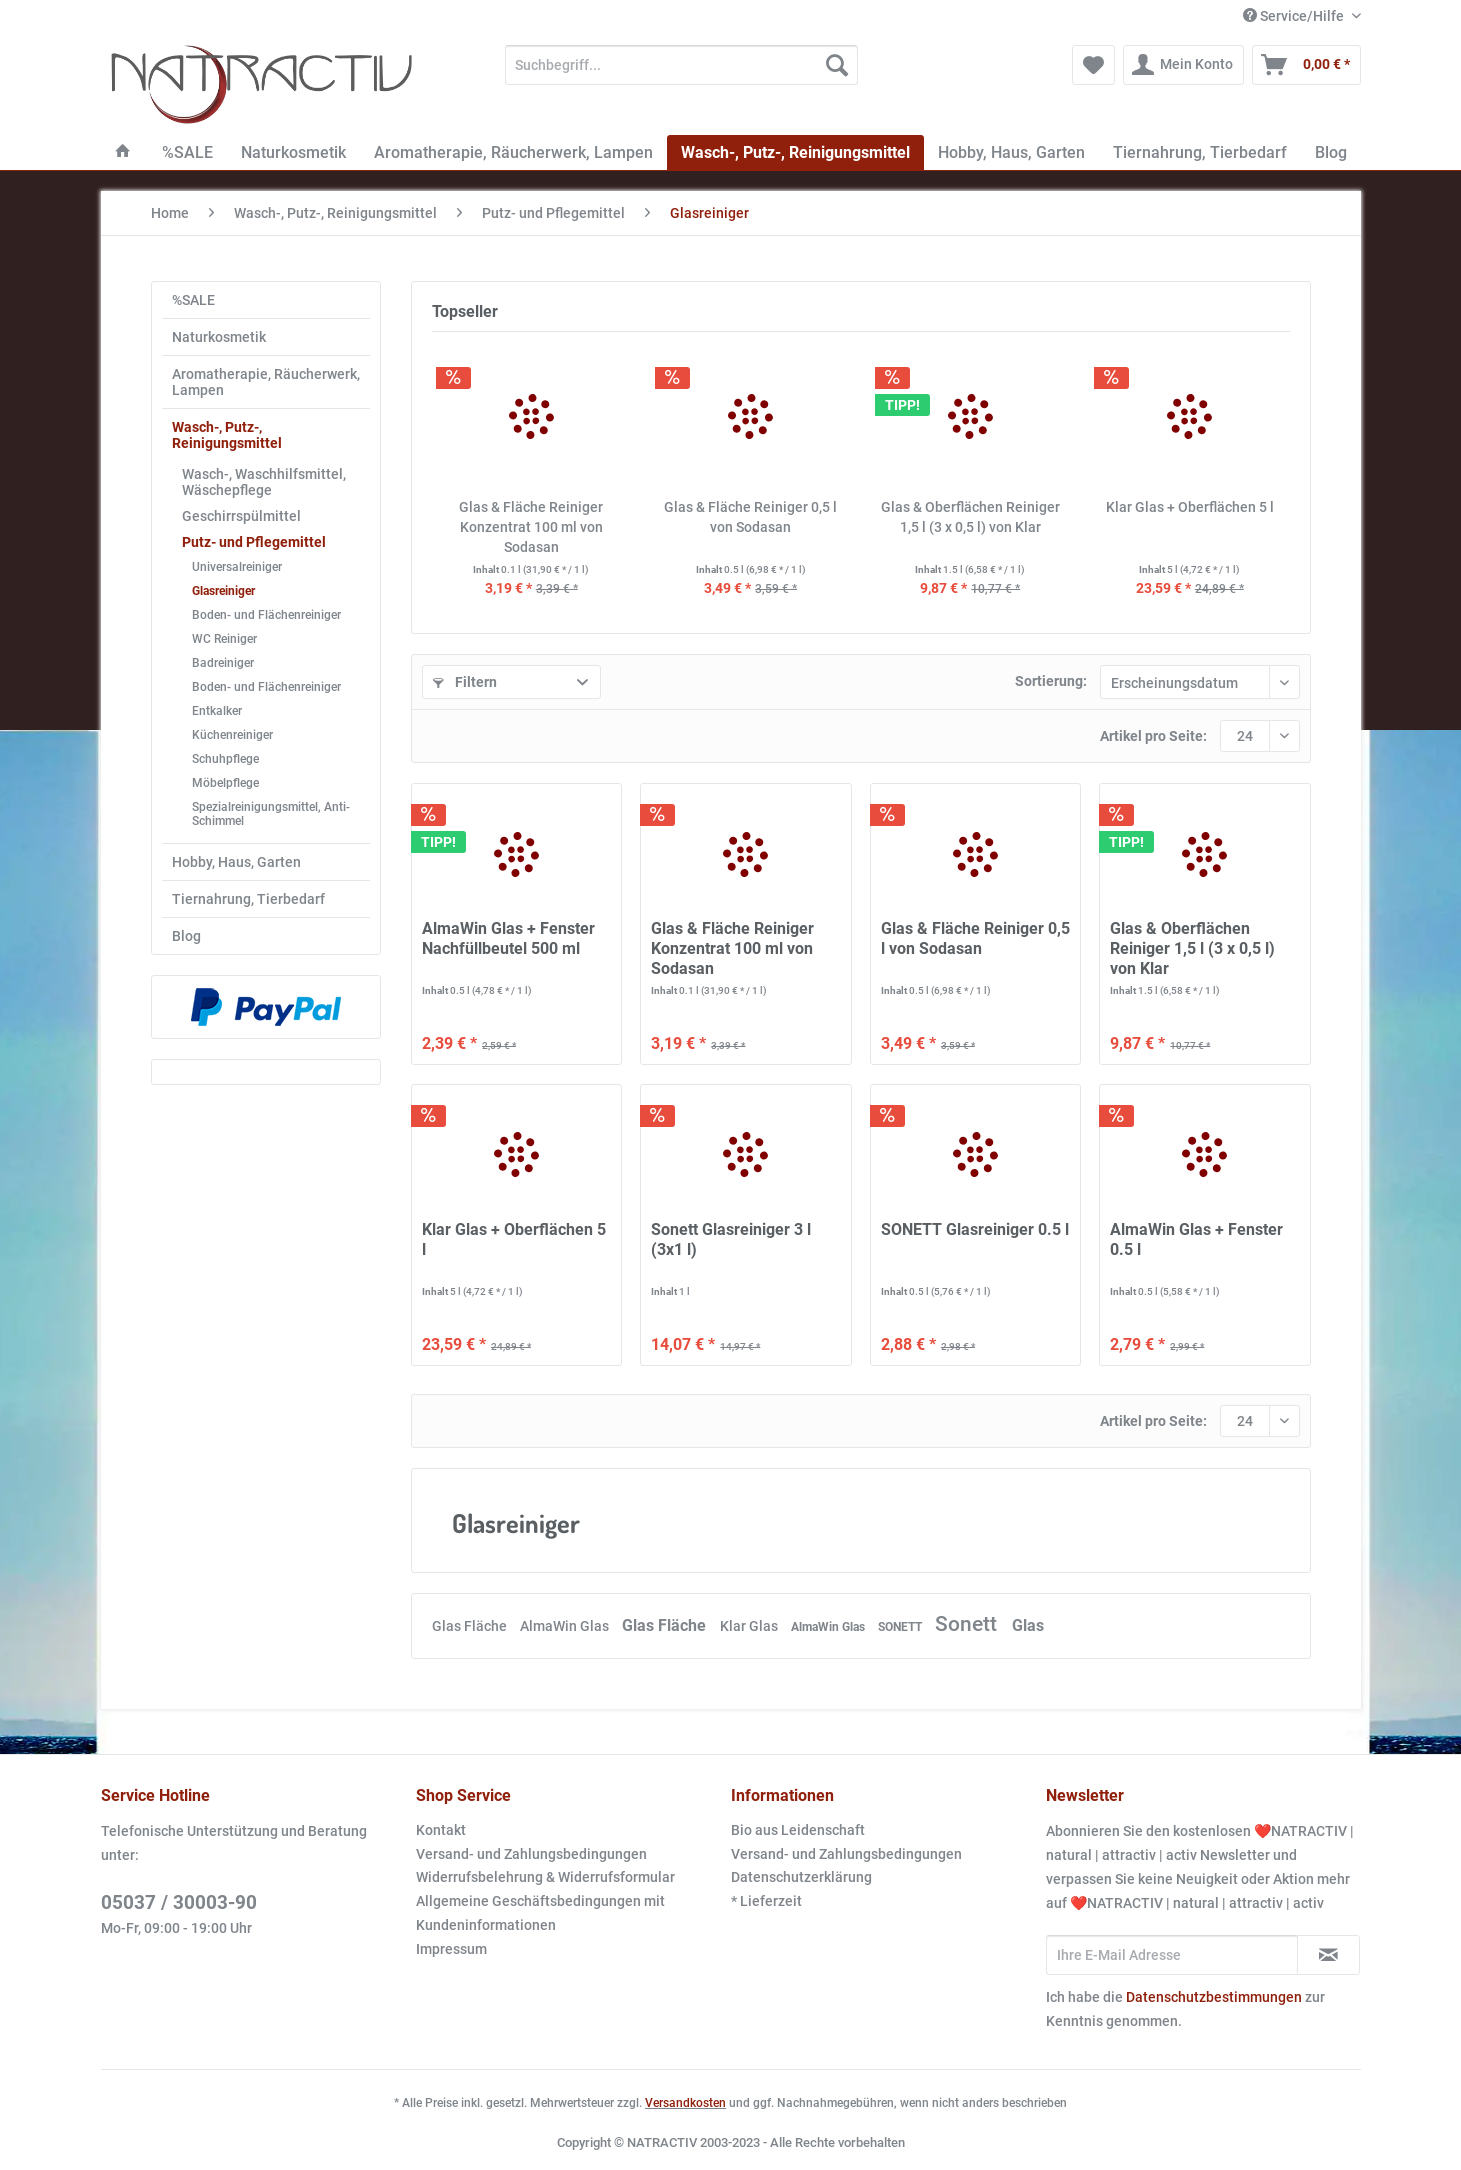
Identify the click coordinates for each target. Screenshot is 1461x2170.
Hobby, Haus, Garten (236, 862)
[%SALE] (187, 152)
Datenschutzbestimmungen (1214, 1997)
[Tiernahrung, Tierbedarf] (1200, 152)
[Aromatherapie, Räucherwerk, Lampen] (513, 152)
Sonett (968, 1624)
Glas (1028, 1625)
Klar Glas (750, 1626)
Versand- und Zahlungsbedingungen (531, 1854)
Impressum (451, 1949)
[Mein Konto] (1183, 65)
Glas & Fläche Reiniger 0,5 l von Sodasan (750, 517)
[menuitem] (681, 73)
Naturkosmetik (219, 337)
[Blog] (1331, 152)
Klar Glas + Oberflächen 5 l (1190, 507)
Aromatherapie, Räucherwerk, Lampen (266, 382)
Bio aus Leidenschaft (798, 1830)
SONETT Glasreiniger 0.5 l (975, 1229)
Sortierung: (1051, 681)
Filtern (465, 682)
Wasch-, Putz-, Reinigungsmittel (227, 435)
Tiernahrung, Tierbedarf (248, 899)
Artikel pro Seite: (1153, 736)
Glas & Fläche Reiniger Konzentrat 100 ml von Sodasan (531, 527)
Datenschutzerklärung (801, 1877)
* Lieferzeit (766, 1901)
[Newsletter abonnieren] (1328, 1955)
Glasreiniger (223, 591)
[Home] (123, 152)
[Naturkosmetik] (293, 152)
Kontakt (441, 1830)
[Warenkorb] (1306, 65)
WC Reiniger (224, 639)
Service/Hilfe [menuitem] (1295, 16)
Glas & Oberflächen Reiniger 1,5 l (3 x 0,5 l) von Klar (970, 517)
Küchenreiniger (232, 735)
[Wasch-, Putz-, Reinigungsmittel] (795, 152)
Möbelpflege (225, 783)
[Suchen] (837, 65)
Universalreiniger (237, 567)
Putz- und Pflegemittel (254, 542)
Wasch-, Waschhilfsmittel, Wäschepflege (264, 482)
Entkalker (217, 711)
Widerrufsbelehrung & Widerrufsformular (545, 1877)
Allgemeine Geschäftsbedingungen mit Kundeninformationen (540, 1913)
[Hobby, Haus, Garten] (1011, 152)
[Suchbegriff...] (681, 65)
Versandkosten (685, 2103)
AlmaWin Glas (566, 1626)
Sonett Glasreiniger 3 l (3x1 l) (731, 1239)
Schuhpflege (225, 759)
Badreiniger (223, 663)
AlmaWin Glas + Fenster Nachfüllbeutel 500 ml (508, 938)
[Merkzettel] (1093, 65)
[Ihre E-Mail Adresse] (1172, 1955)
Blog (186, 936)
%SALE (193, 300)
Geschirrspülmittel (241, 516)
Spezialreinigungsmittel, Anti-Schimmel (271, 814)
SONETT (901, 1627)
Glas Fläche (471, 1626)
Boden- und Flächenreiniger (266, 615)
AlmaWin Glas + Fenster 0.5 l (1196, 1239)
